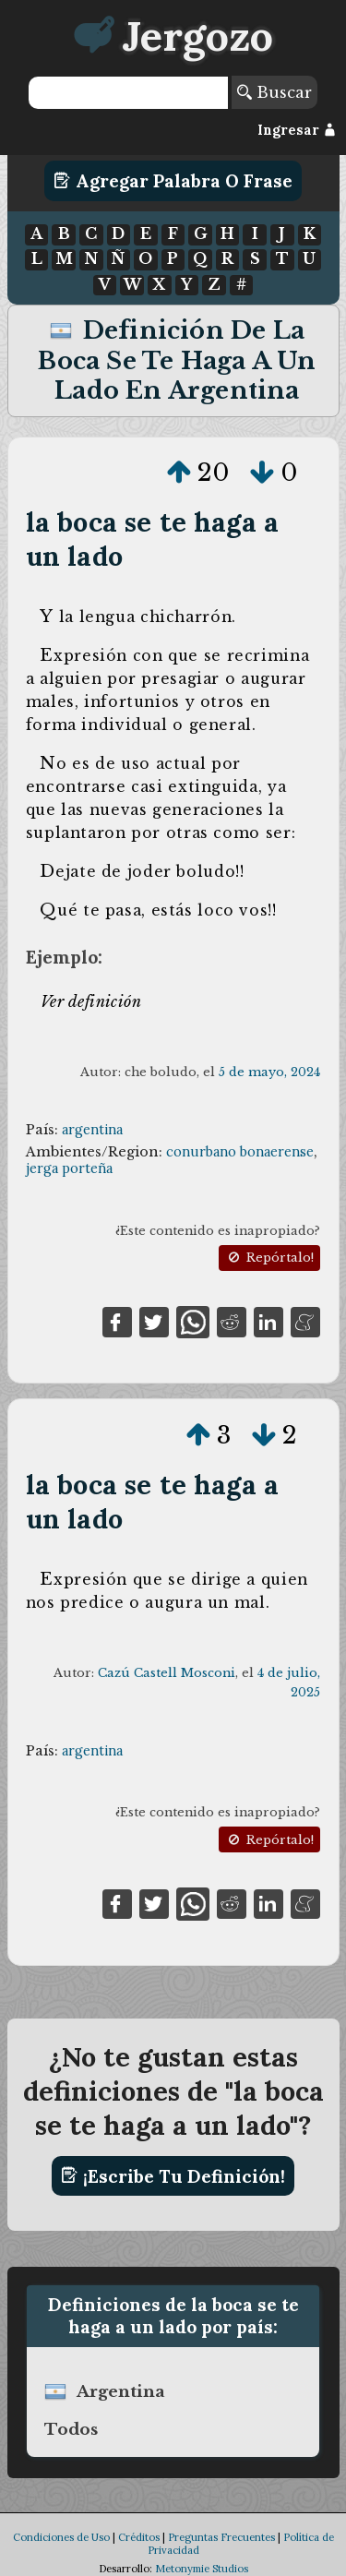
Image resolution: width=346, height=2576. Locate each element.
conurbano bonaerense (240, 1152)
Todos (71, 2429)
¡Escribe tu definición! (173, 2175)
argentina (92, 1129)
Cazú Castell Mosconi (166, 1673)
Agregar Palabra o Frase (173, 181)
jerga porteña (69, 1168)
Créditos (139, 2537)
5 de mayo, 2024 (269, 1072)
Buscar (274, 92)
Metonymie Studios (201, 2568)
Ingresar (296, 130)
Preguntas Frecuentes (221, 2537)
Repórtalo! (269, 1257)
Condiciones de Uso (61, 2537)
